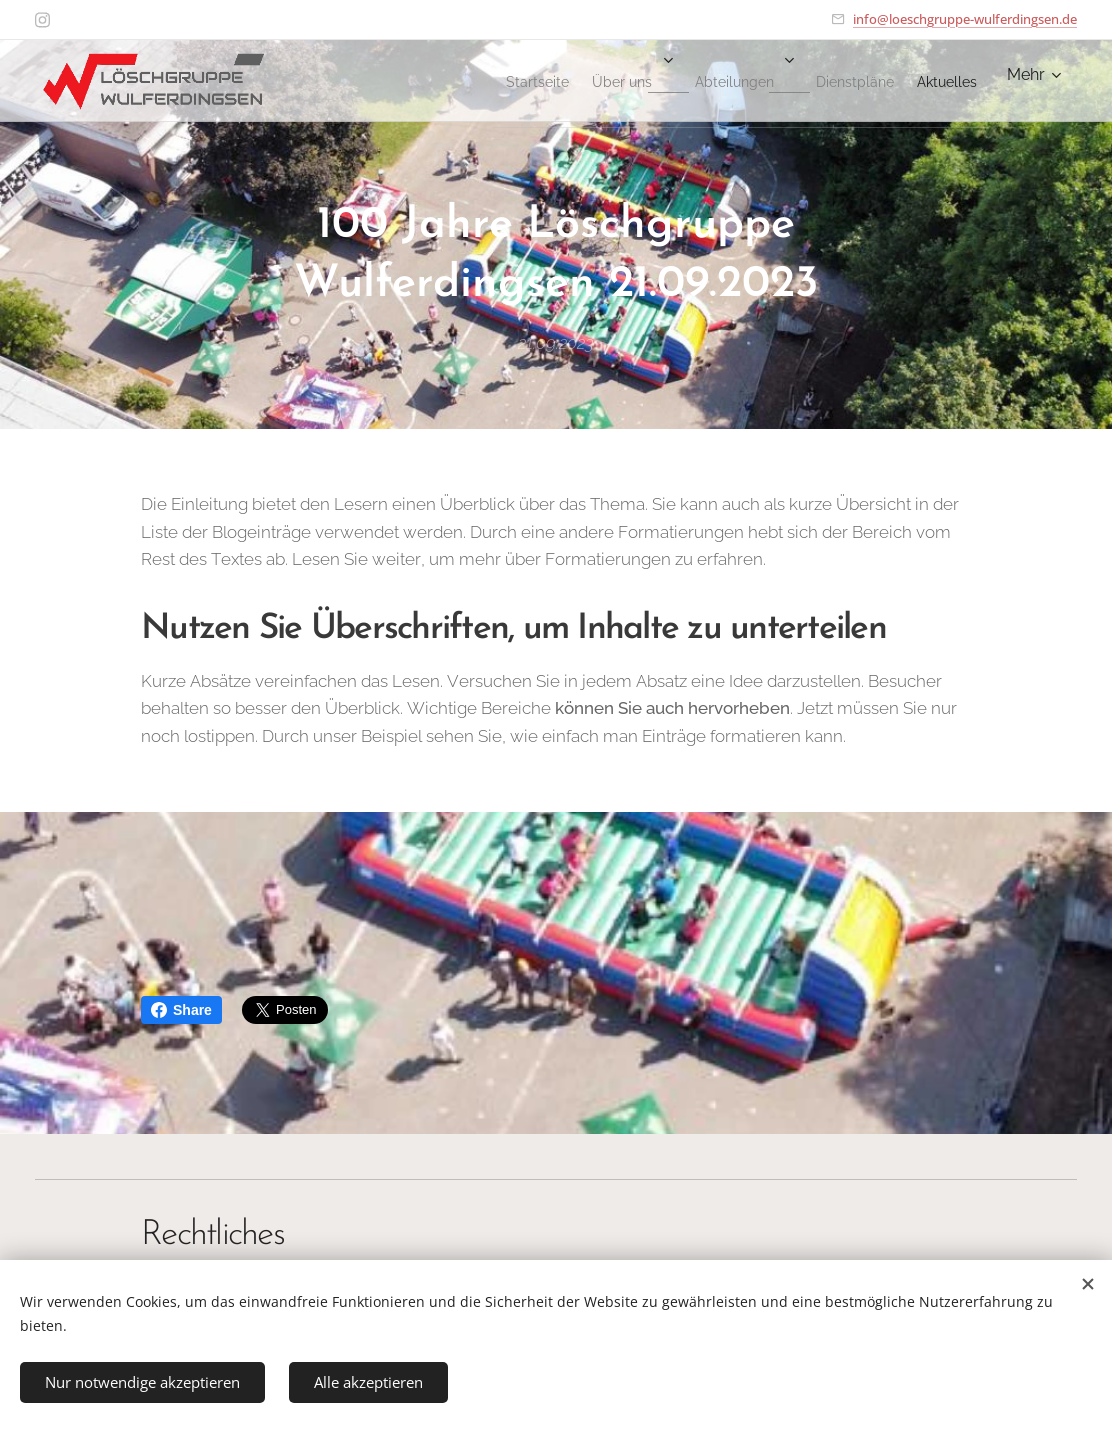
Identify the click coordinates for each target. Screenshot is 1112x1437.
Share (181, 1010)
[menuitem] (453, 81)
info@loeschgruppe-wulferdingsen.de (965, 19)
